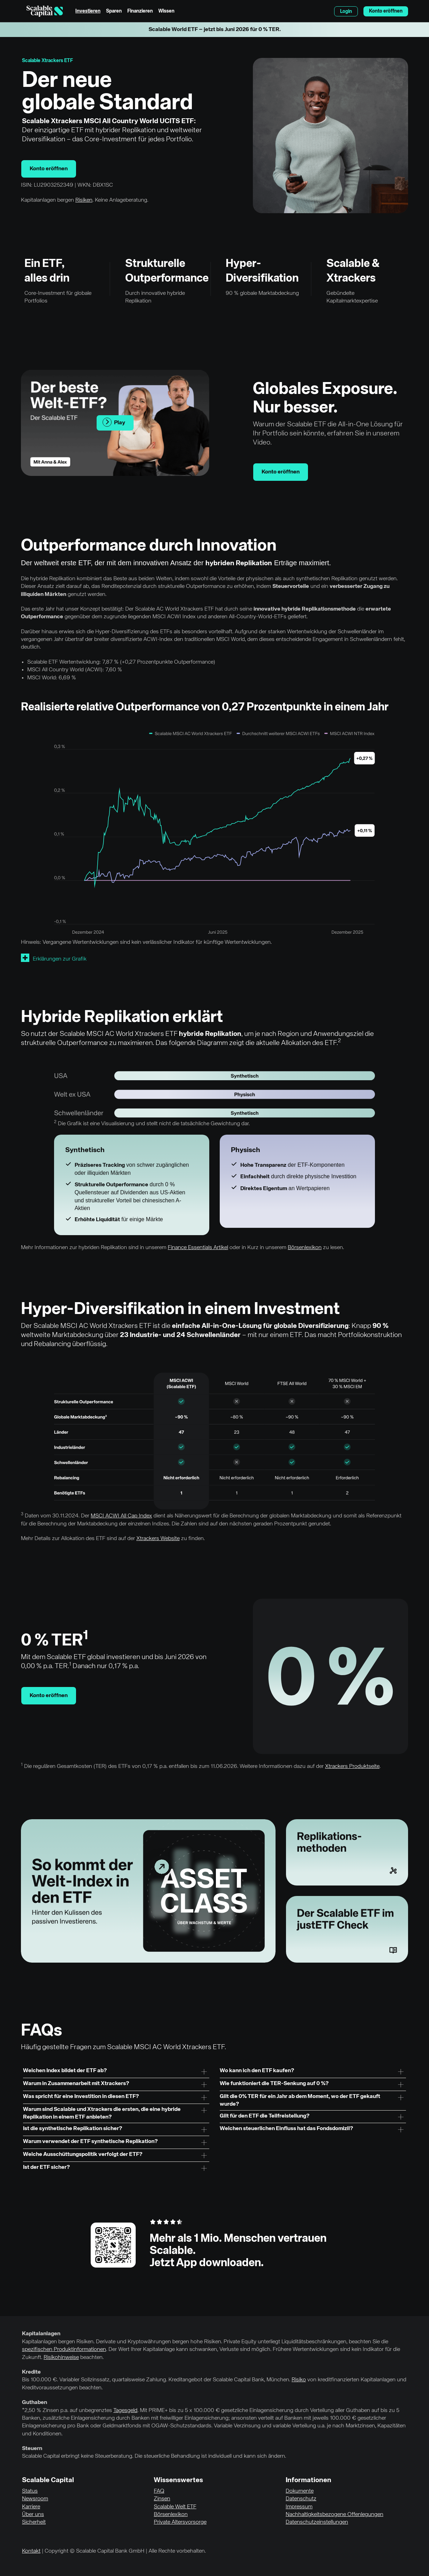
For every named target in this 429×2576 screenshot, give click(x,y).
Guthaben (34, 2402)
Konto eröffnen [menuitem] (385, 11)
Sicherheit (34, 2522)
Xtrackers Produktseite (352, 1766)
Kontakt (31, 2551)
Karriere (31, 2507)
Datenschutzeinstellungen (317, 2522)
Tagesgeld (125, 2410)
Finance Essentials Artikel (198, 1247)
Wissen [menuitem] (166, 11)
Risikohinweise (61, 2357)
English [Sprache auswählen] (325, 11)
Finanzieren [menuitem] (140, 11)
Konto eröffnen (49, 169)
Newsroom (35, 2499)
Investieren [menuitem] (87, 11)
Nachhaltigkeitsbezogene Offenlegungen (334, 2514)
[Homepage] (45, 11)
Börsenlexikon (305, 1247)
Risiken (83, 200)
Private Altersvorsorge (180, 2522)
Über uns (33, 2514)
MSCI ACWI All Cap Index (121, 1516)
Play (114, 422)
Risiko (299, 2380)
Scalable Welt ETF (175, 2507)
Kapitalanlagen (41, 2334)
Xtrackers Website (158, 1538)
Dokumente (300, 2491)
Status (30, 2491)
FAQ (159, 2491)
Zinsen (162, 2499)
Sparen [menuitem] (114, 11)
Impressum (299, 2507)
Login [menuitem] (346, 11)
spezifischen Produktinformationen (64, 2349)
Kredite (31, 2372)
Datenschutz (301, 2499)
